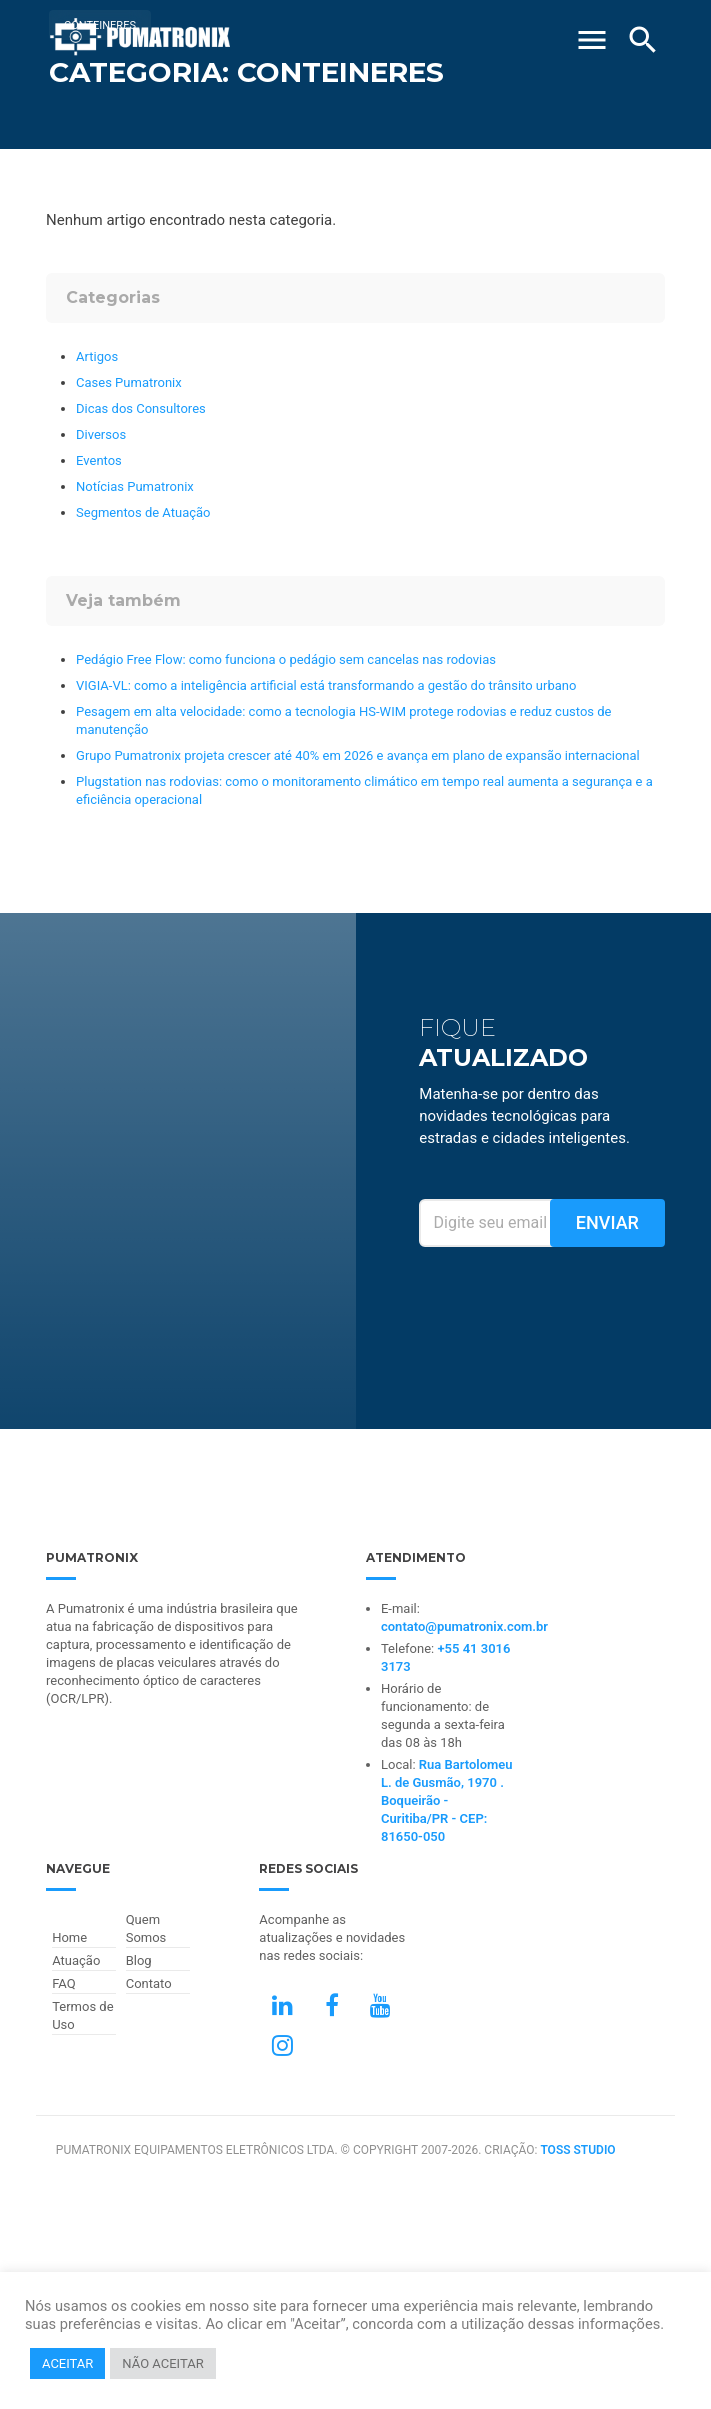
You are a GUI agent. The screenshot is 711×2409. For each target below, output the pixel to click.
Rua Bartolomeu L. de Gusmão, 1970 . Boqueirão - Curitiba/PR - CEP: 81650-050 (447, 1800)
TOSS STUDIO (577, 2150)
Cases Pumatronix (129, 382)
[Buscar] (643, 40)
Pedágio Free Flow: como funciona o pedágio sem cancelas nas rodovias (286, 659)
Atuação (76, 1960)
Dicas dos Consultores (141, 408)
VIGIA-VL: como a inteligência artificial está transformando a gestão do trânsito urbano (326, 685)
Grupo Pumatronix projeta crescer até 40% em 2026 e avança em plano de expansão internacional (358, 755)
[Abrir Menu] (592, 32)
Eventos (99, 460)
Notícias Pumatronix (135, 486)
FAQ (63, 1983)
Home (69, 1937)
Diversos (101, 434)
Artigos (97, 356)
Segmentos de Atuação (143, 512)
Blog (139, 1960)
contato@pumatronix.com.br (464, 1626)
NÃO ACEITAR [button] (162, 2363)
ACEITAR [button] (67, 2363)
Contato (149, 1983)
